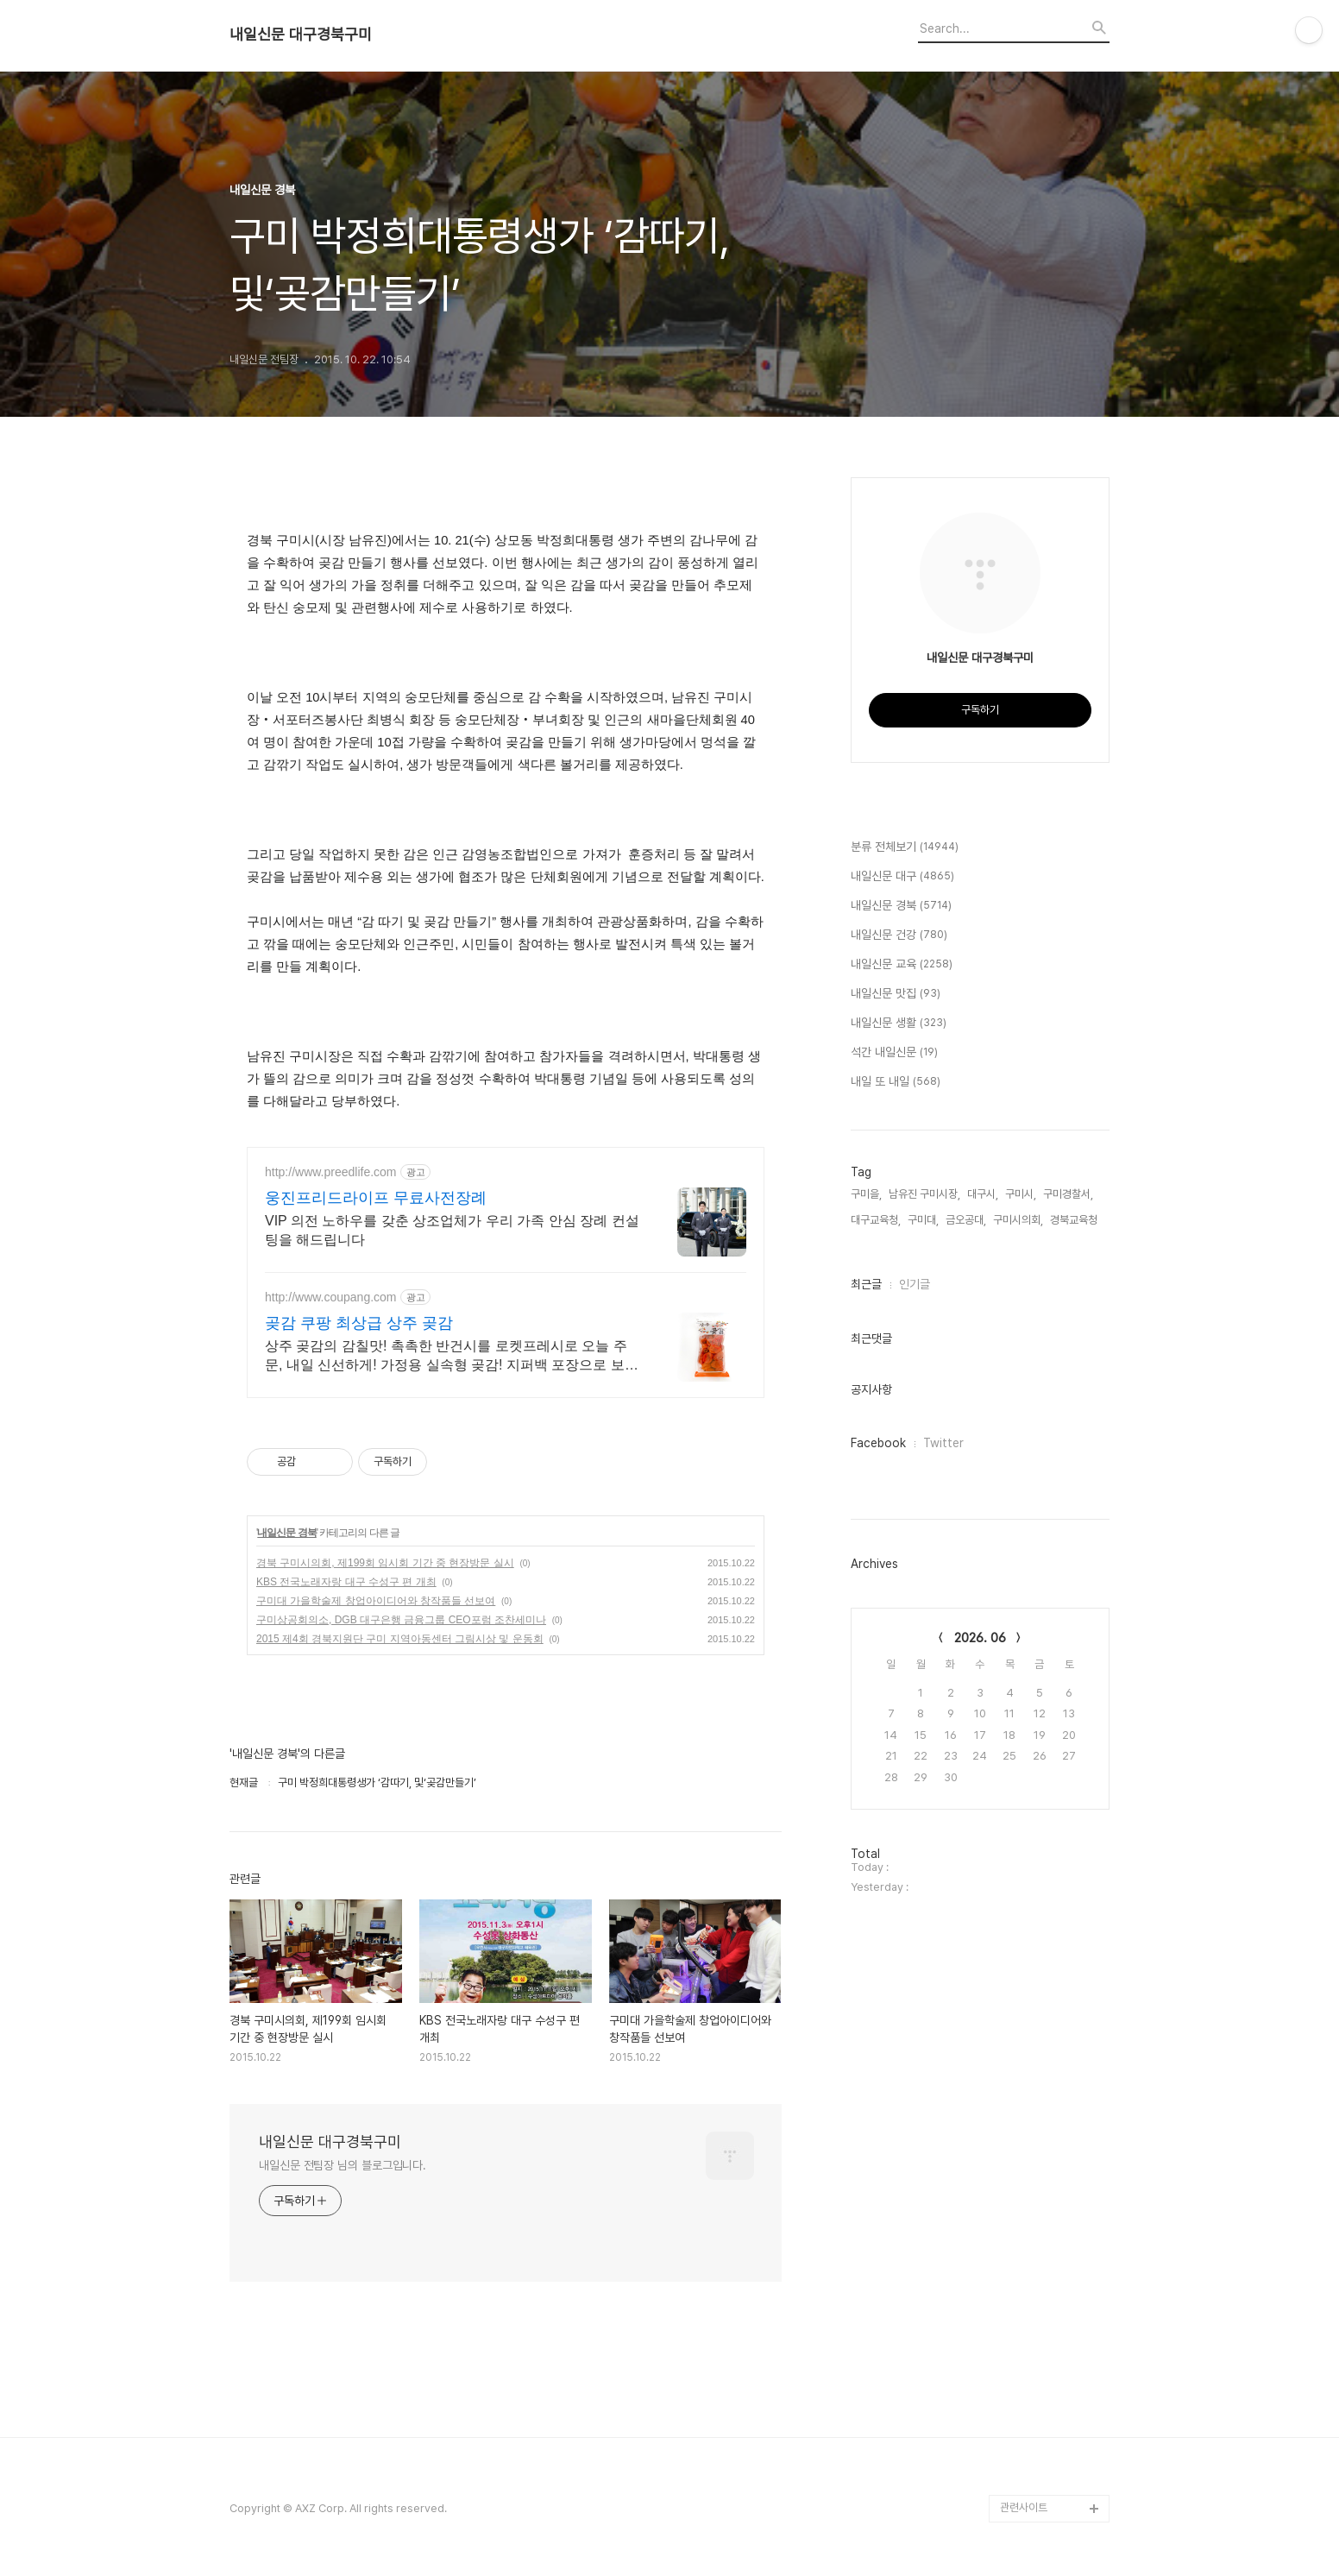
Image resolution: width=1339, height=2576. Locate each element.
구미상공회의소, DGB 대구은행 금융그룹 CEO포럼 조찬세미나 (401, 1620)
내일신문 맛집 (895, 994)
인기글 (914, 1284)
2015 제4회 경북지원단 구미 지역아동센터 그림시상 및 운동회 (400, 1639)
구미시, (1020, 1193)
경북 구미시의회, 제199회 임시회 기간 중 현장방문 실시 (385, 1563)
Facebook (878, 1443)
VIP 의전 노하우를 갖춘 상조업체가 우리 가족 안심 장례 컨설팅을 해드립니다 (452, 1230)
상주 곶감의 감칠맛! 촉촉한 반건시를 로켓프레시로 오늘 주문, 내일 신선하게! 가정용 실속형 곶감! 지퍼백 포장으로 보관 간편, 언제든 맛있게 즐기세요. (451, 1356)
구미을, (866, 1193)
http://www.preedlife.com (331, 1172)
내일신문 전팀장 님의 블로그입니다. (342, 2165)
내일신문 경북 (286, 1533)
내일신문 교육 (901, 964)
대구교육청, (876, 1219)
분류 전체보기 (905, 847)
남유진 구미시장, (924, 1193)
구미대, (923, 1219)
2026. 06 (980, 1638)
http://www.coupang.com (331, 1297)
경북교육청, (1075, 1219)
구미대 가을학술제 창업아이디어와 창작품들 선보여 (375, 1601)
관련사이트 (1023, 2507)
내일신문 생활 (898, 1023)
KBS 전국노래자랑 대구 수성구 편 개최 (346, 1582)
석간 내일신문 (894, 1052)
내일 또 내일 (895, 1082)
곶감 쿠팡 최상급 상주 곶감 (359, 1323)
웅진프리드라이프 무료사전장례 (376, 1197)
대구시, (982, 1193)
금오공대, (966, 1219)
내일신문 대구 (902, 876)
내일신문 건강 (899, 935)
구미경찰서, (1068, 1193)
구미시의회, (1018, 1219)
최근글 (866, 1284)
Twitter (943, 1443)
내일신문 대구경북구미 (300, 34)
